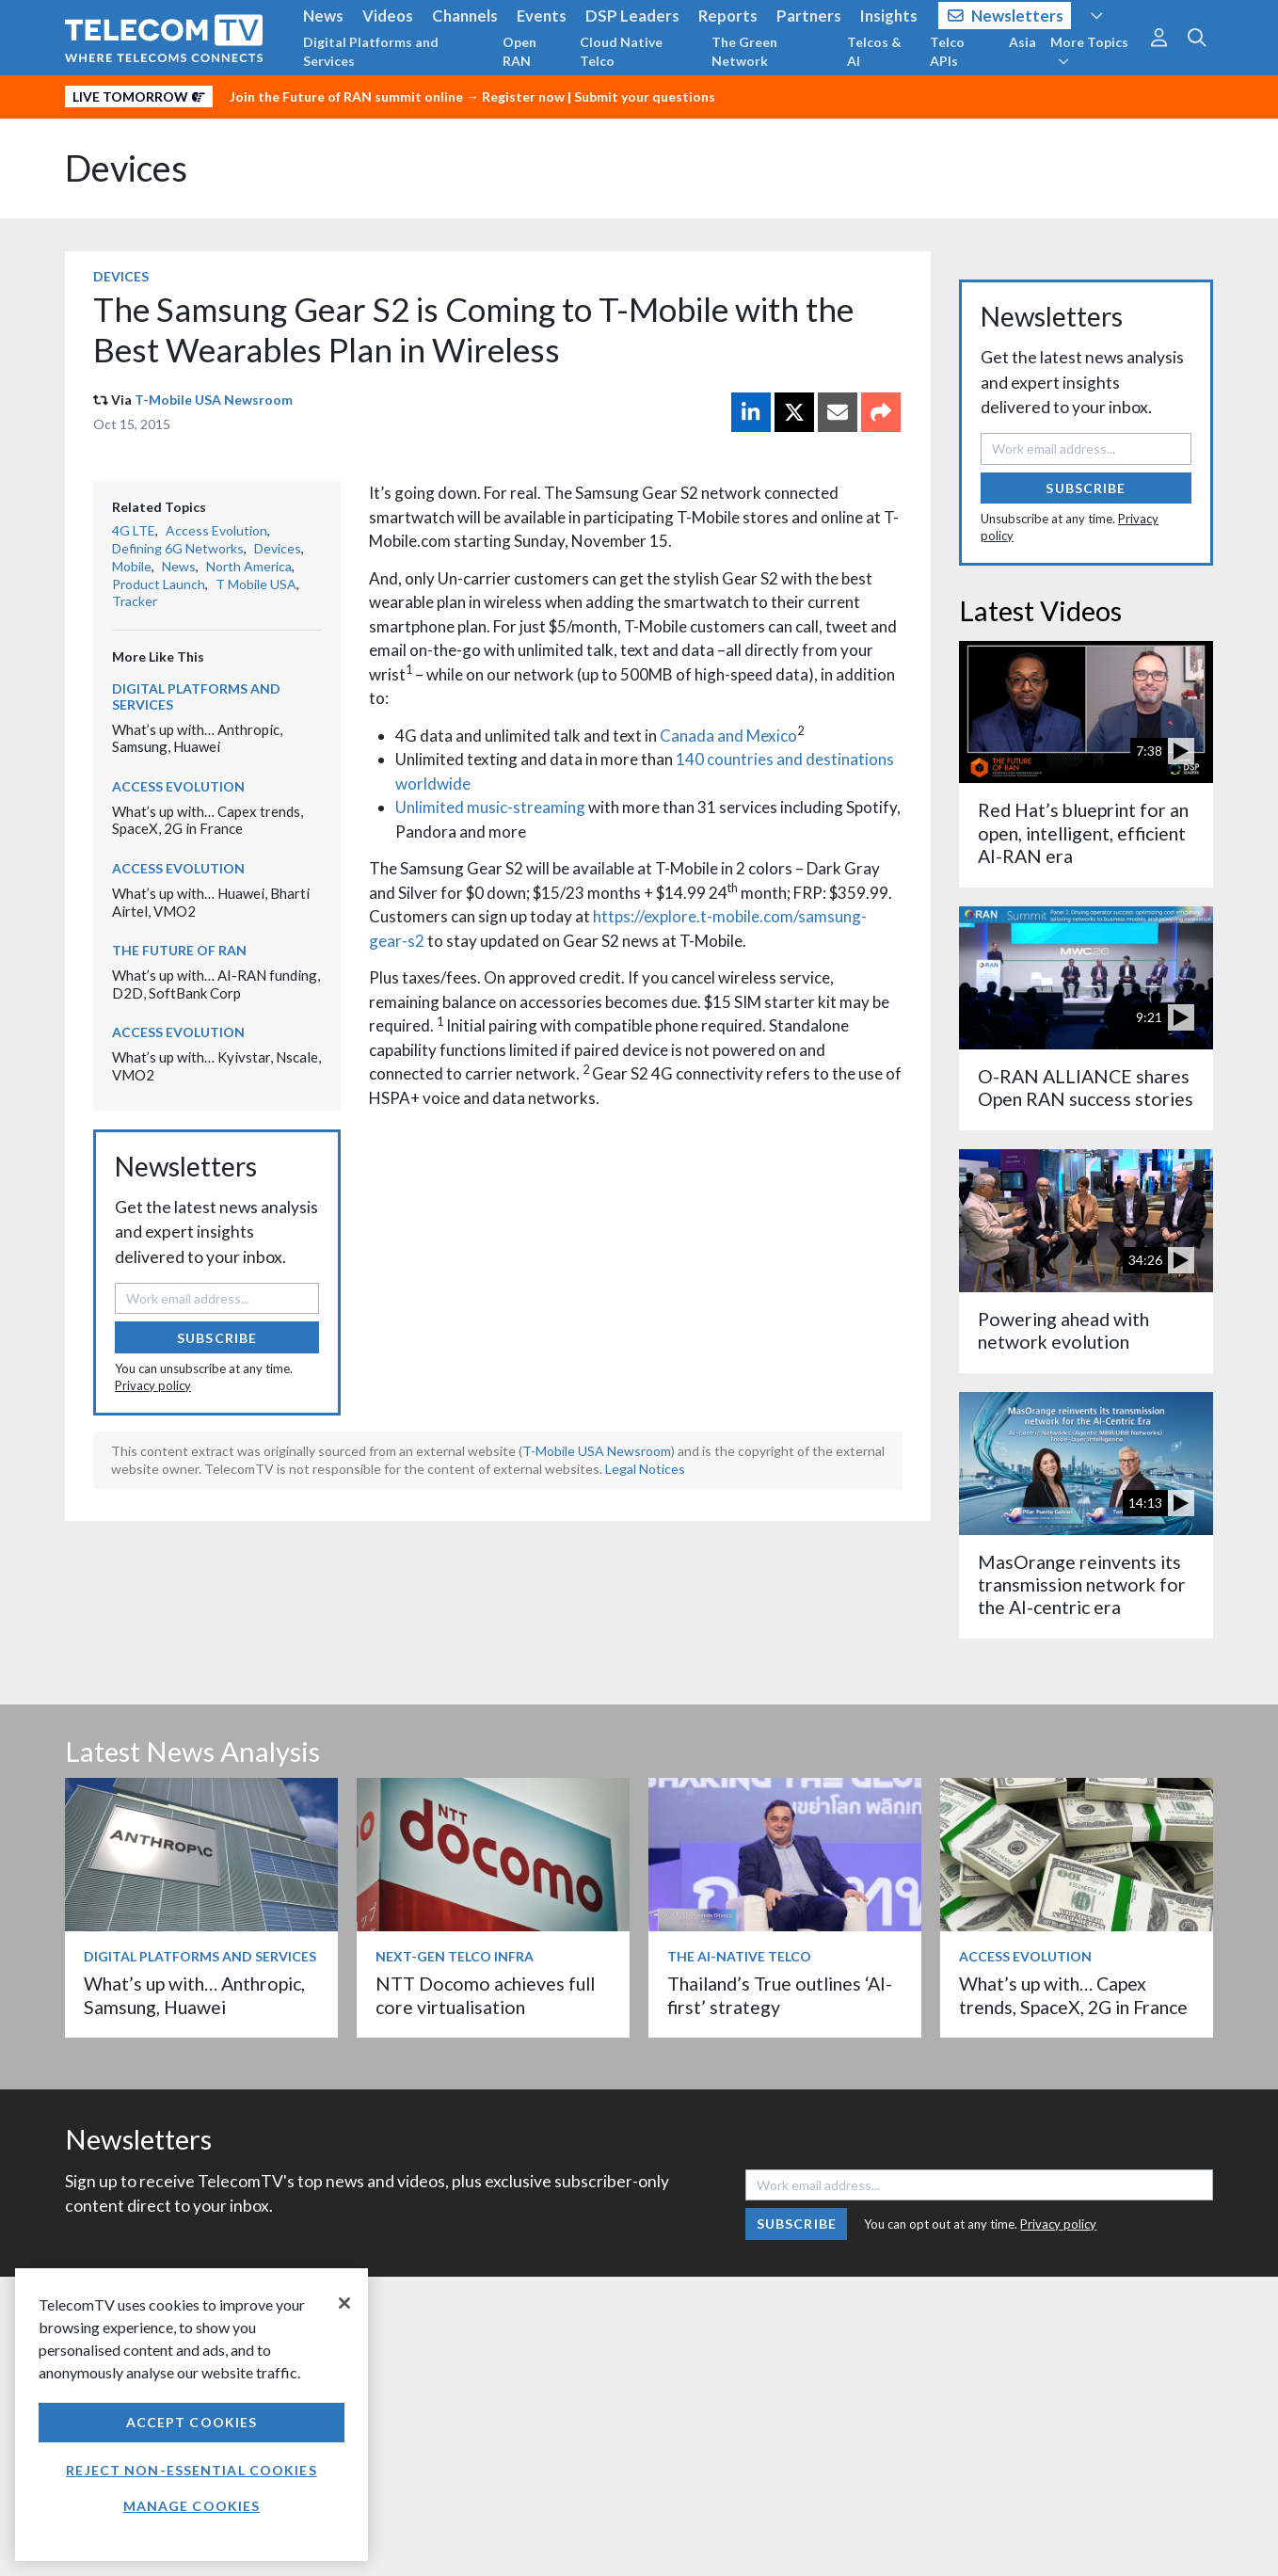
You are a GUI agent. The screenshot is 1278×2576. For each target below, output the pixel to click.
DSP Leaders (632, 15)
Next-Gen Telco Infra (454, 1956)
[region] (191, 2414)
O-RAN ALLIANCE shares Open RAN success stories (1085, 1087)
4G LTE (133, 530)
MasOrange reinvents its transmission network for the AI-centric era (1082, 1585)
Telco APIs (947, 51)
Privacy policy (153, 1385)
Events (542, 15)
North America (249, 566)
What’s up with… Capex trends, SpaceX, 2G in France (207, 820)
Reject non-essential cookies (191, 2470)
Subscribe (217, 1338)
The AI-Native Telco (739, 1956)
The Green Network (744, 51)
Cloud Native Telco (621, 51)
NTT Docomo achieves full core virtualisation (485, 1995)
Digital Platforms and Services (371, 51)
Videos (387, 15)
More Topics (1089, 51)
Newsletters (1005, 15)
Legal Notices (645, 1469)
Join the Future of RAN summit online (346, 96)
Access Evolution (216, 530)
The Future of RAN (179, 950)
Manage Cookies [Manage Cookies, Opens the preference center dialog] (192, 2506)
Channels (465, 15)
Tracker (134, 601)
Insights (889, 15)
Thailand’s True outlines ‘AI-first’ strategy (779, 1995)
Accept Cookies (192, 2422)
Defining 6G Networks (178, 548)
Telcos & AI (874, 51)
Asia (1022, 42)
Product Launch (158, 584)
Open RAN (519, 51)
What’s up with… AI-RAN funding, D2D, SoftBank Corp (216, 984)
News (323, 15)
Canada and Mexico (728, 735)
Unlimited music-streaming (490, 807)
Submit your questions (644, 96)
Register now (523, 96)
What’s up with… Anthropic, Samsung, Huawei (197, 738)
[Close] (344, 2303)
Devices (126, 168)
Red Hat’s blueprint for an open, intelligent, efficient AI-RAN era (1083, 833)
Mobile (132, 566)
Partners (808, 15)
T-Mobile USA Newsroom (214, 400)
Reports (728, 15)
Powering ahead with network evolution (1063, 1330)
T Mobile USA (256, 584)
